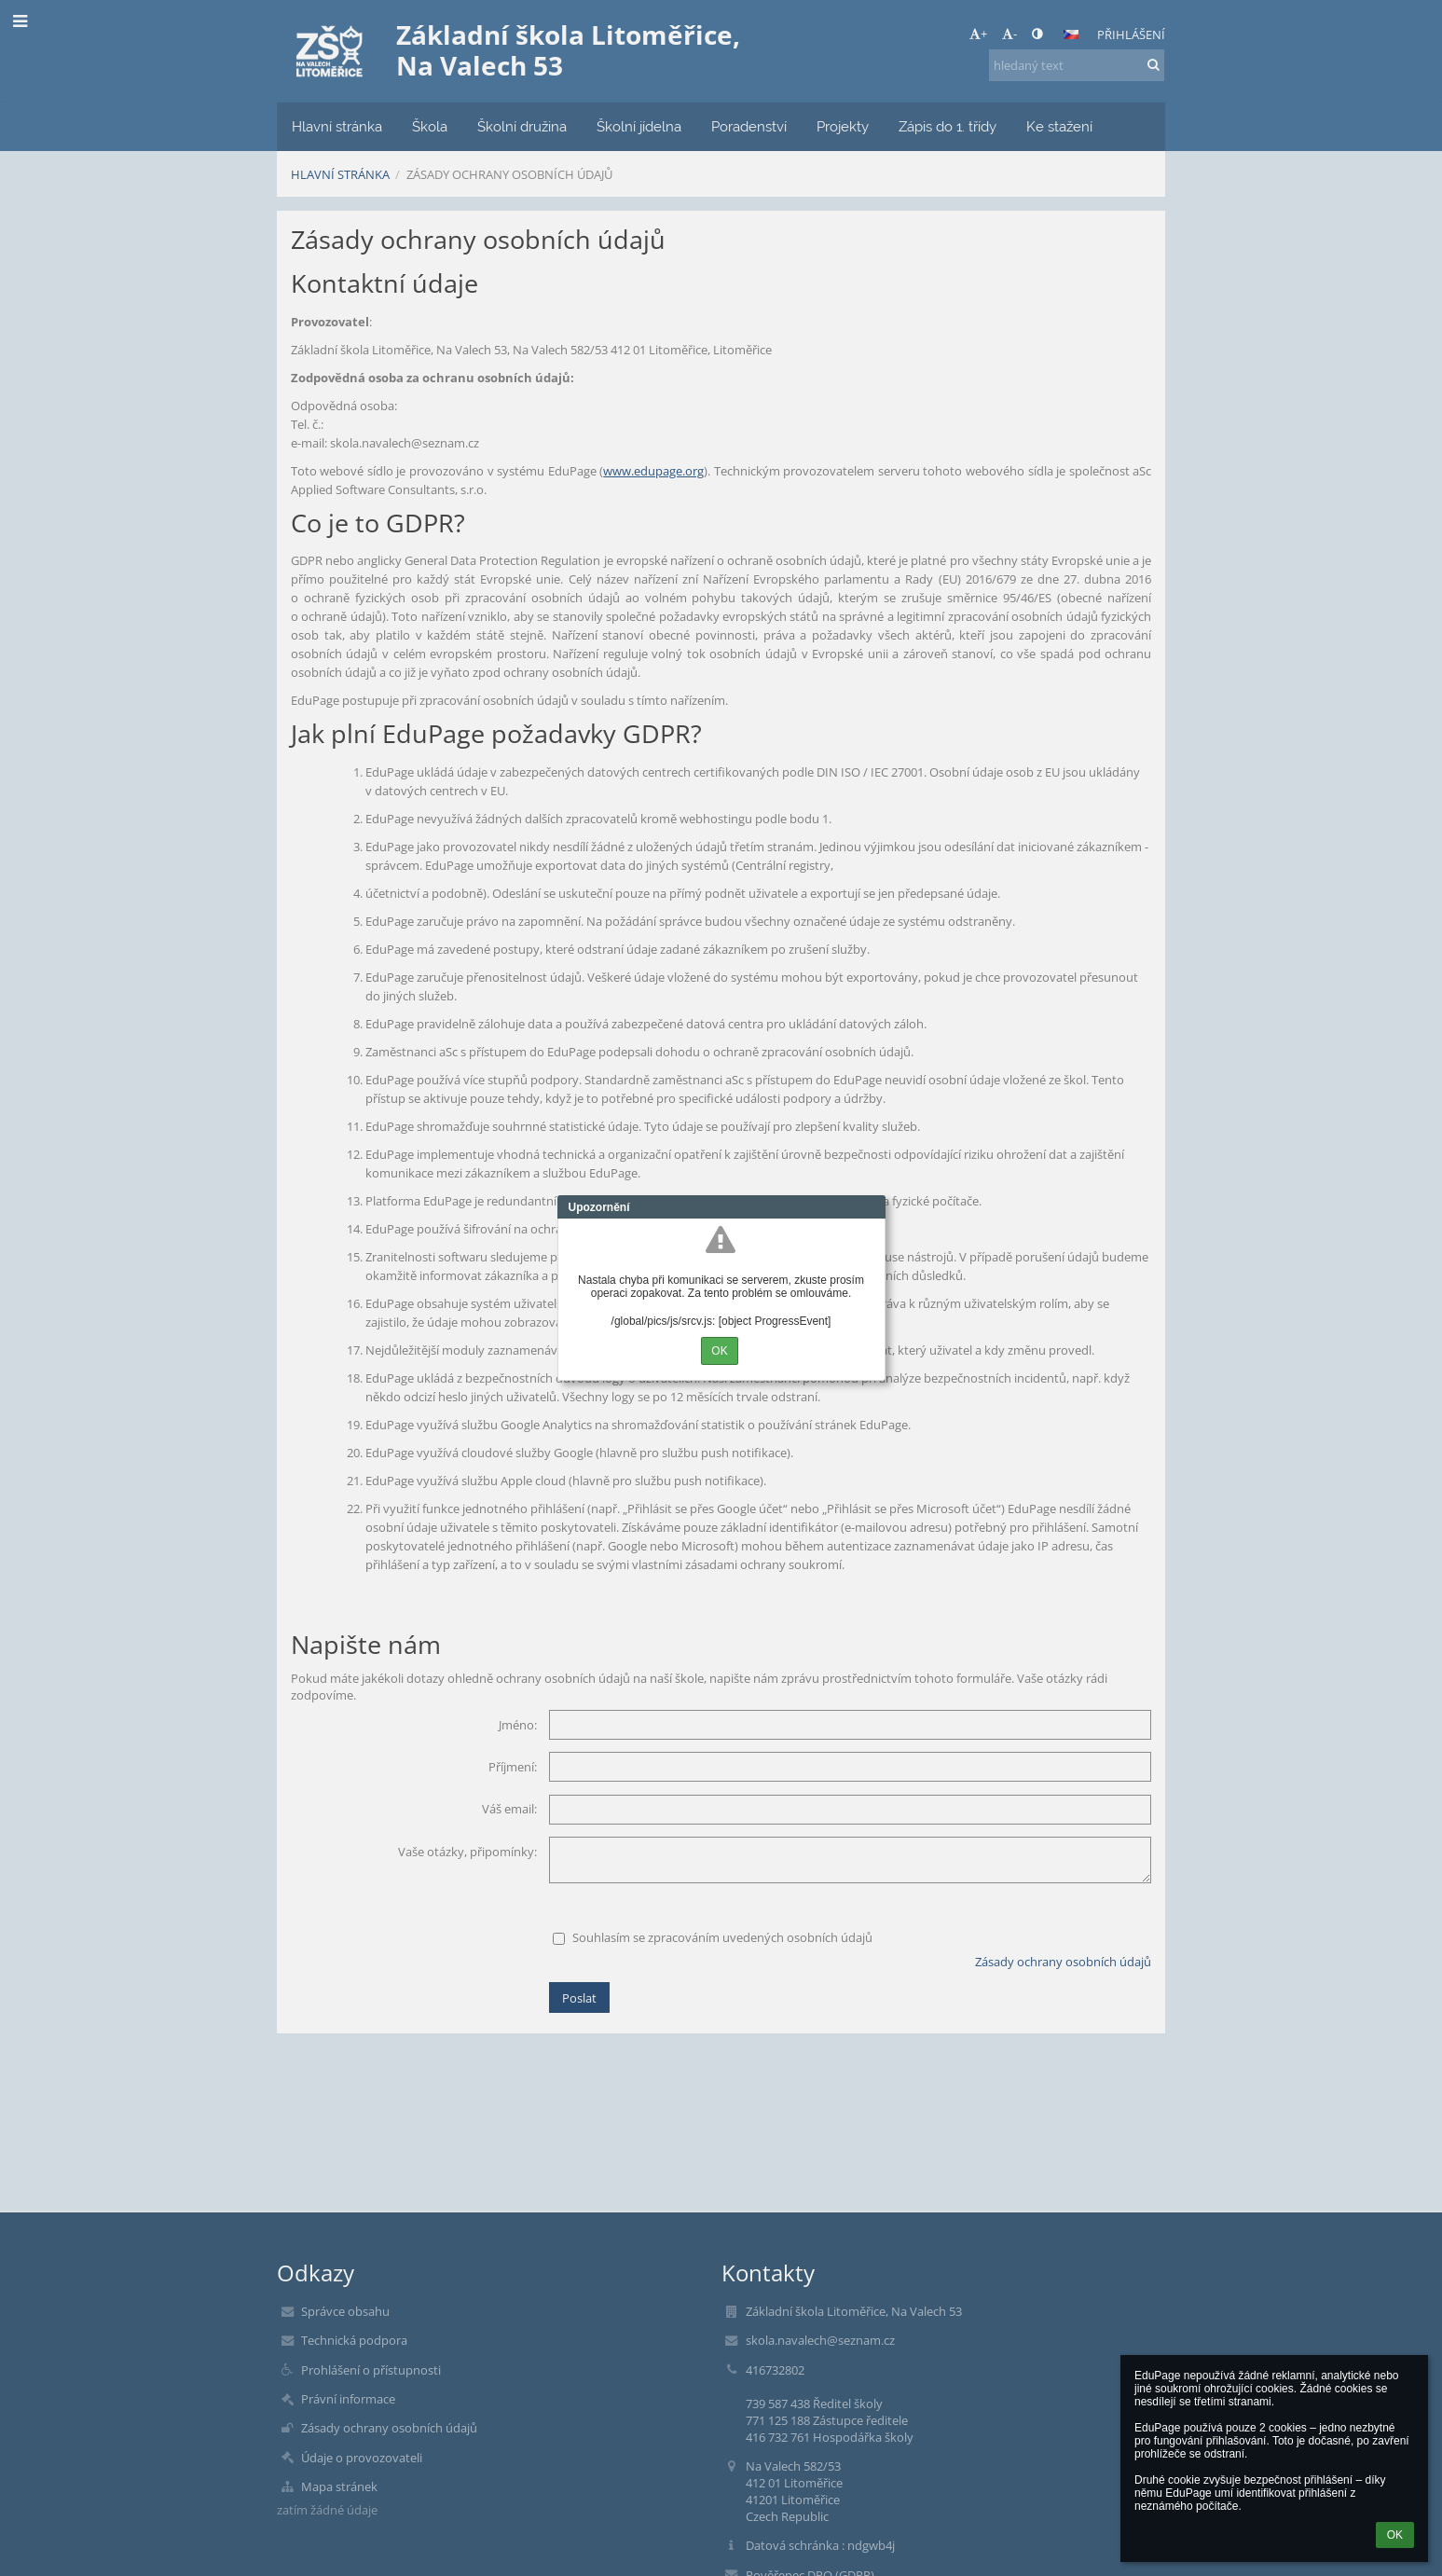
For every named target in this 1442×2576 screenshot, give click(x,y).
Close (871, 1207)
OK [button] (1395, 2535)
